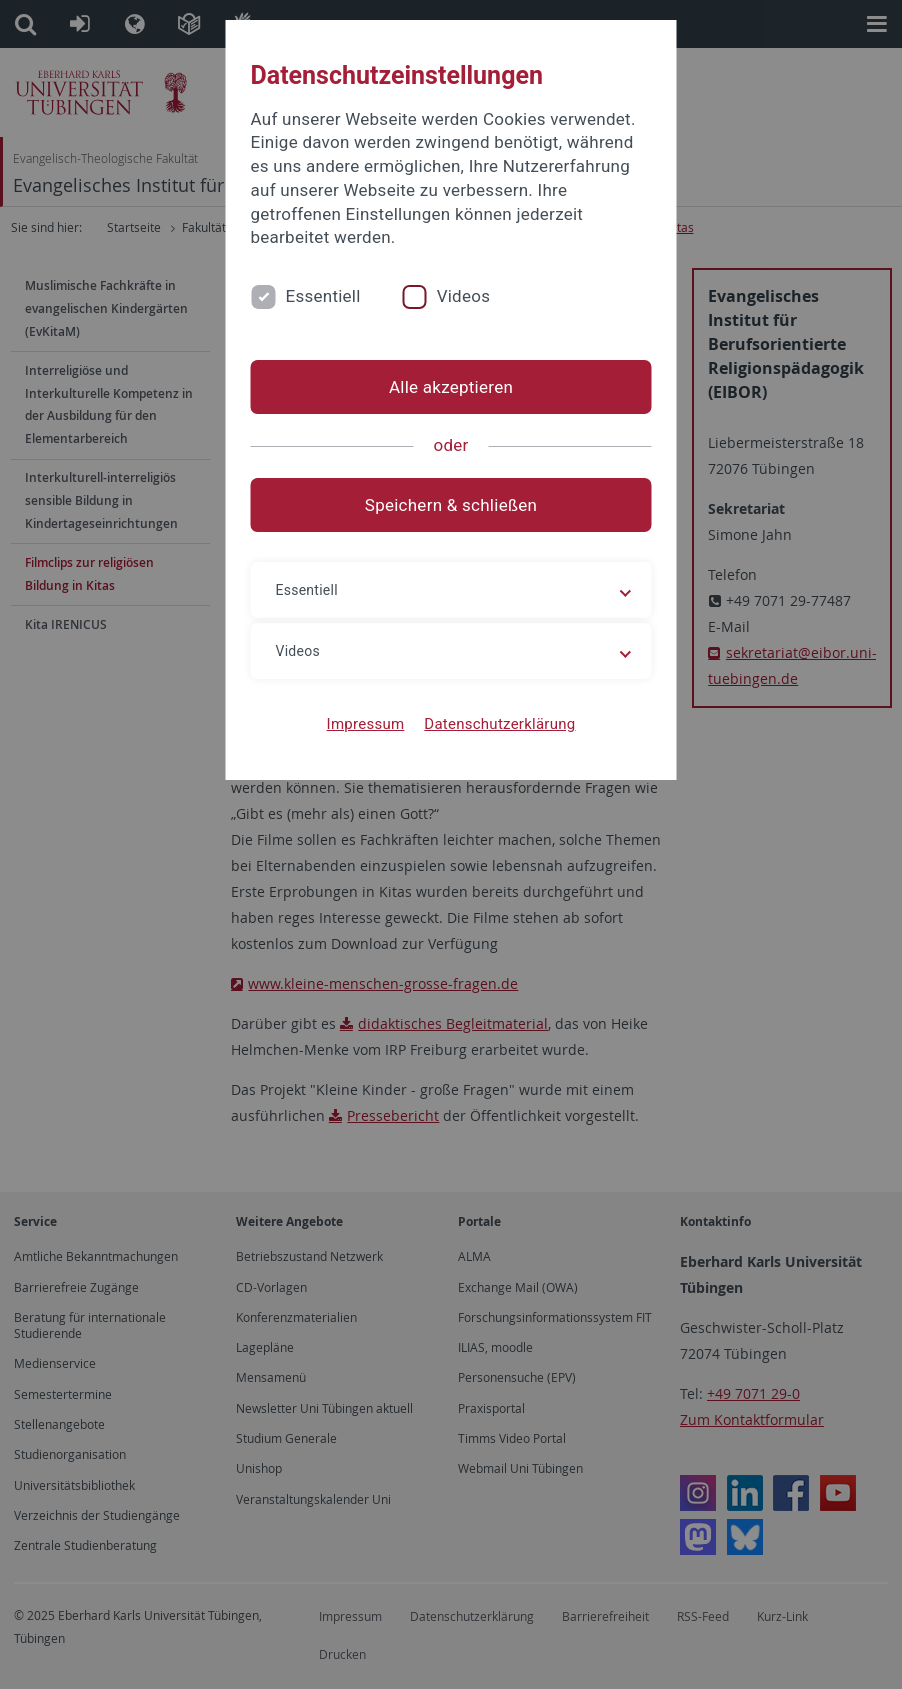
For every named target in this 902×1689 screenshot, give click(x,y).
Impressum (366, 724)
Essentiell (323, 296)
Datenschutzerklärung (499, 724)
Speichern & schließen (451, 505)
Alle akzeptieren (451, 387)
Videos (464, 296)
